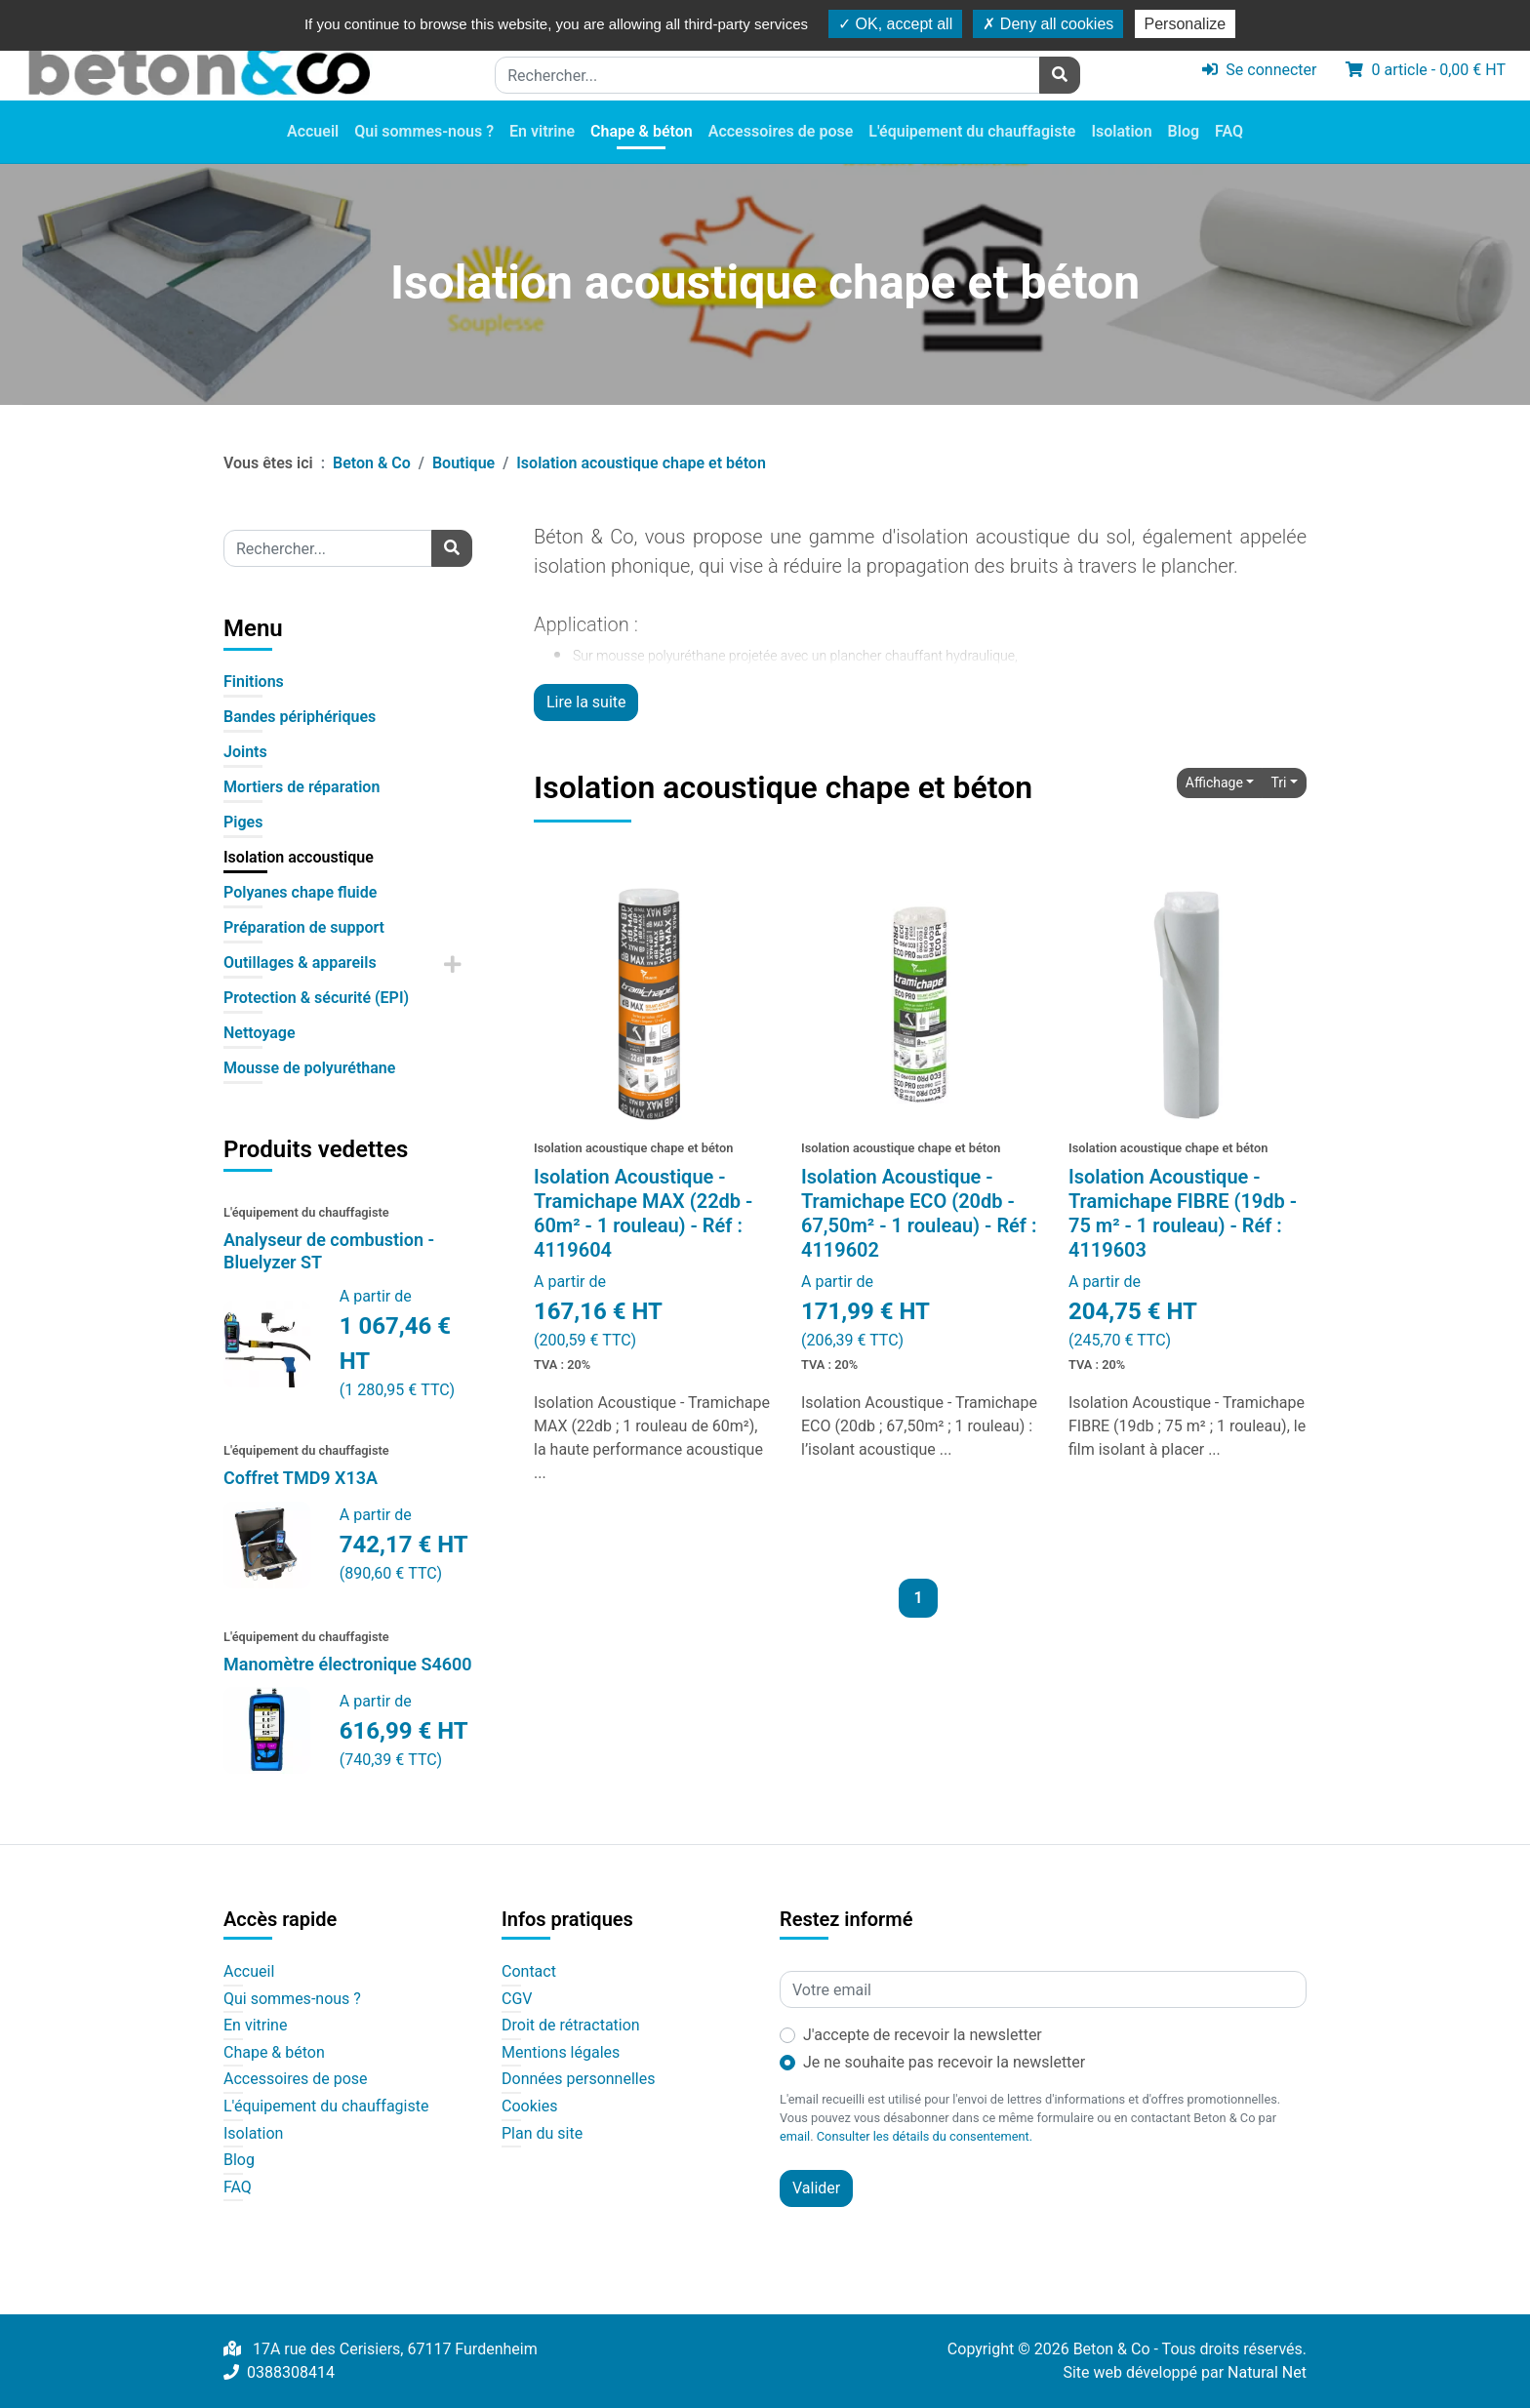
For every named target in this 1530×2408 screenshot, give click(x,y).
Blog (1183, 131)
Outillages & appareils (300, 962)
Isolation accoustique (298, 857)
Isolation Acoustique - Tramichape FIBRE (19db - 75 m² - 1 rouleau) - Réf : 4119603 (1182, 1213)
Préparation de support (303, 927)
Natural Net (1267, 2372)
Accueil (313, 131)
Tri (1278, 782)
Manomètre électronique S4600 (347, 1664)
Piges (242, 822)
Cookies (529, 2106)
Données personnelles (578, 2079)
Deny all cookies (1048, 24)
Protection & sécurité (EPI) (316, 997)
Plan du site (542, 2134)
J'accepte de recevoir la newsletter (922, 2035)
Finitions (253, 681)
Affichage (1214, 782)
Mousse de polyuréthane (309, 1068)
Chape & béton (641, 131)
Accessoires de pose (781, 131)
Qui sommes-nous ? (424, 131)
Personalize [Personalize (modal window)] (1186, 24)
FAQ (1229, 131)
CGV (517, 1999)
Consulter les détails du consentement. (924, 2136)
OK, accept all (895, 24)
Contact (529, 1972)
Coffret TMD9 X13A (300, 1477)
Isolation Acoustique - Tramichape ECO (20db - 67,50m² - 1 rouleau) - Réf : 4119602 (918, 1213)
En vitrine (542, 131)
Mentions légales (561, 2053)
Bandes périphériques (299, 716)
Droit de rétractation (571, 2025)
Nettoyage (259, 1032)
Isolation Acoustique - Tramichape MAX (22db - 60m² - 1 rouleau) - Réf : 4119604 (643, 1213)
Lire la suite (585, 702)
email (795, 2136)
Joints (245, 751)
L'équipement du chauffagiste (971, 131)
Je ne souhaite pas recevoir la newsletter (944, 2062)
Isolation (1121, 131)
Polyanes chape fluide (300, 892)
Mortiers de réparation (301, 787)
